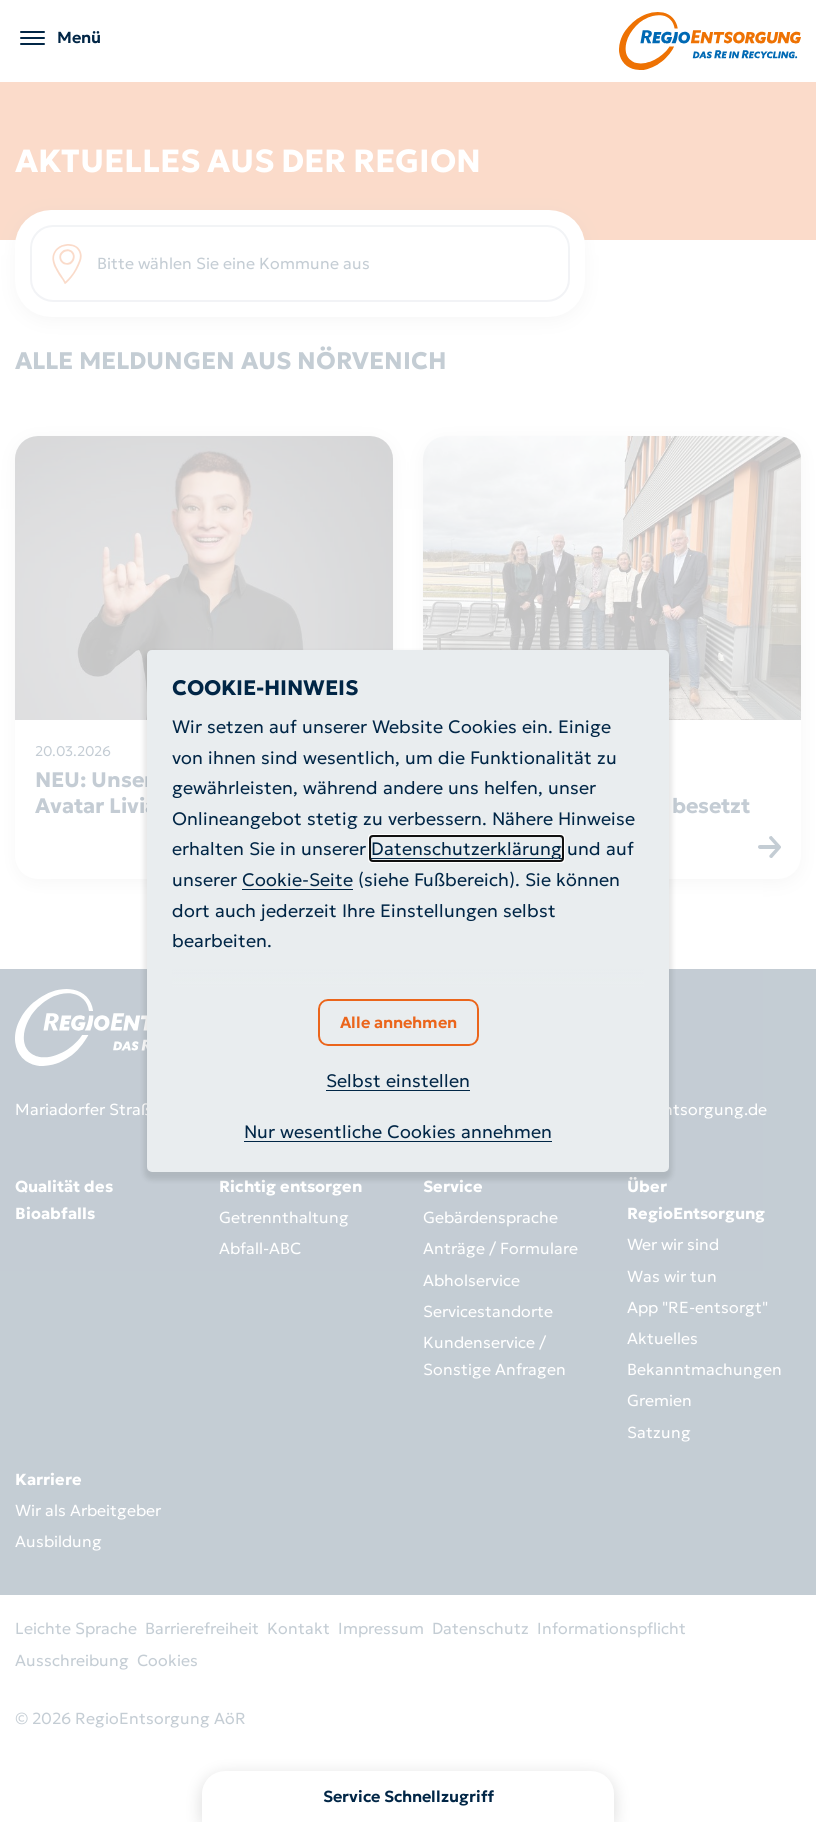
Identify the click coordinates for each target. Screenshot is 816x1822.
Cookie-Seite (297, 879)
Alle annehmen (398, 1022)
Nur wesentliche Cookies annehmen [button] (398, 1131)
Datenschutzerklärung (466, 848)
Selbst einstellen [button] (398, 1080)
